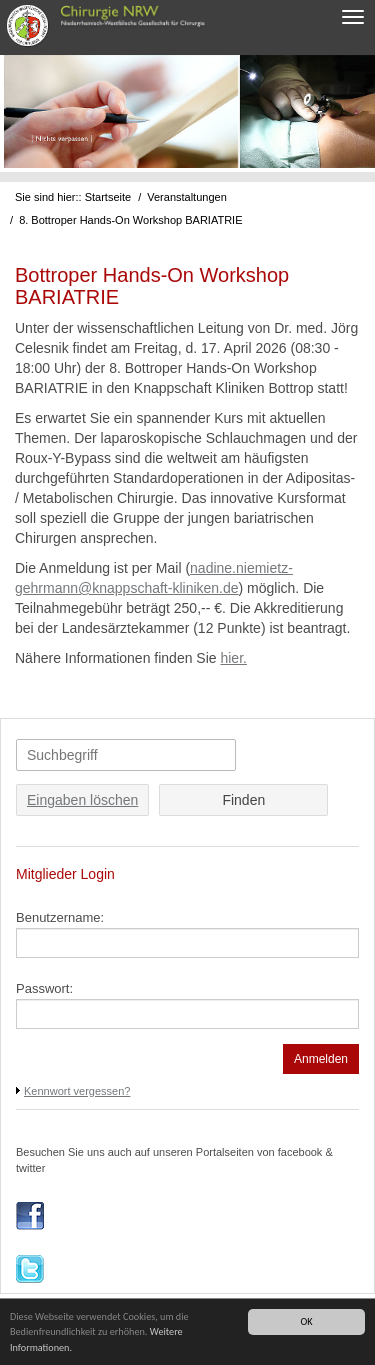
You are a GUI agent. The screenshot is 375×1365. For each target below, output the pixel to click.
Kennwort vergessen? (77, 1091)
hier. (233, 658)
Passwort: (44, 988)
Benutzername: (60, 917)
